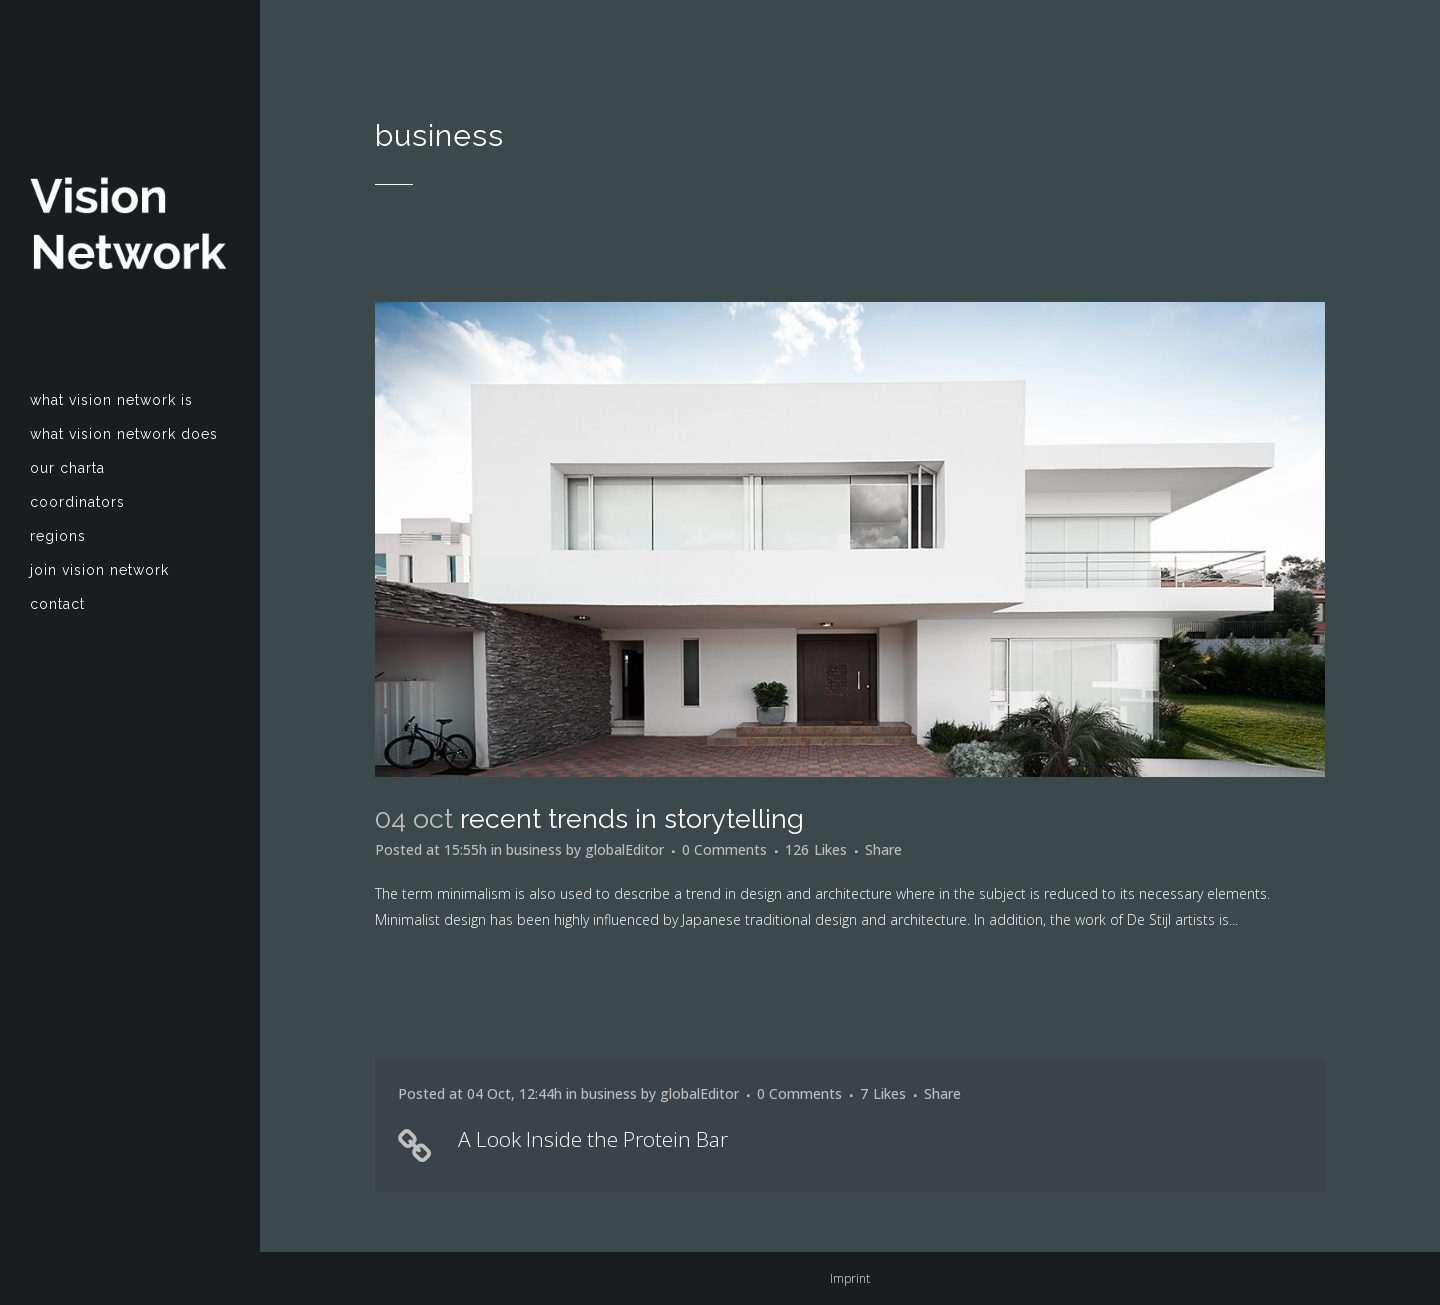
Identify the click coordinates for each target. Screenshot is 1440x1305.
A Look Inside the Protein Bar (593, 1139)
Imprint (850, 1278)
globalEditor (624, 849)
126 (816, 850)
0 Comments (724, 849)
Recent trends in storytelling (632, 818)
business (534, 849)
